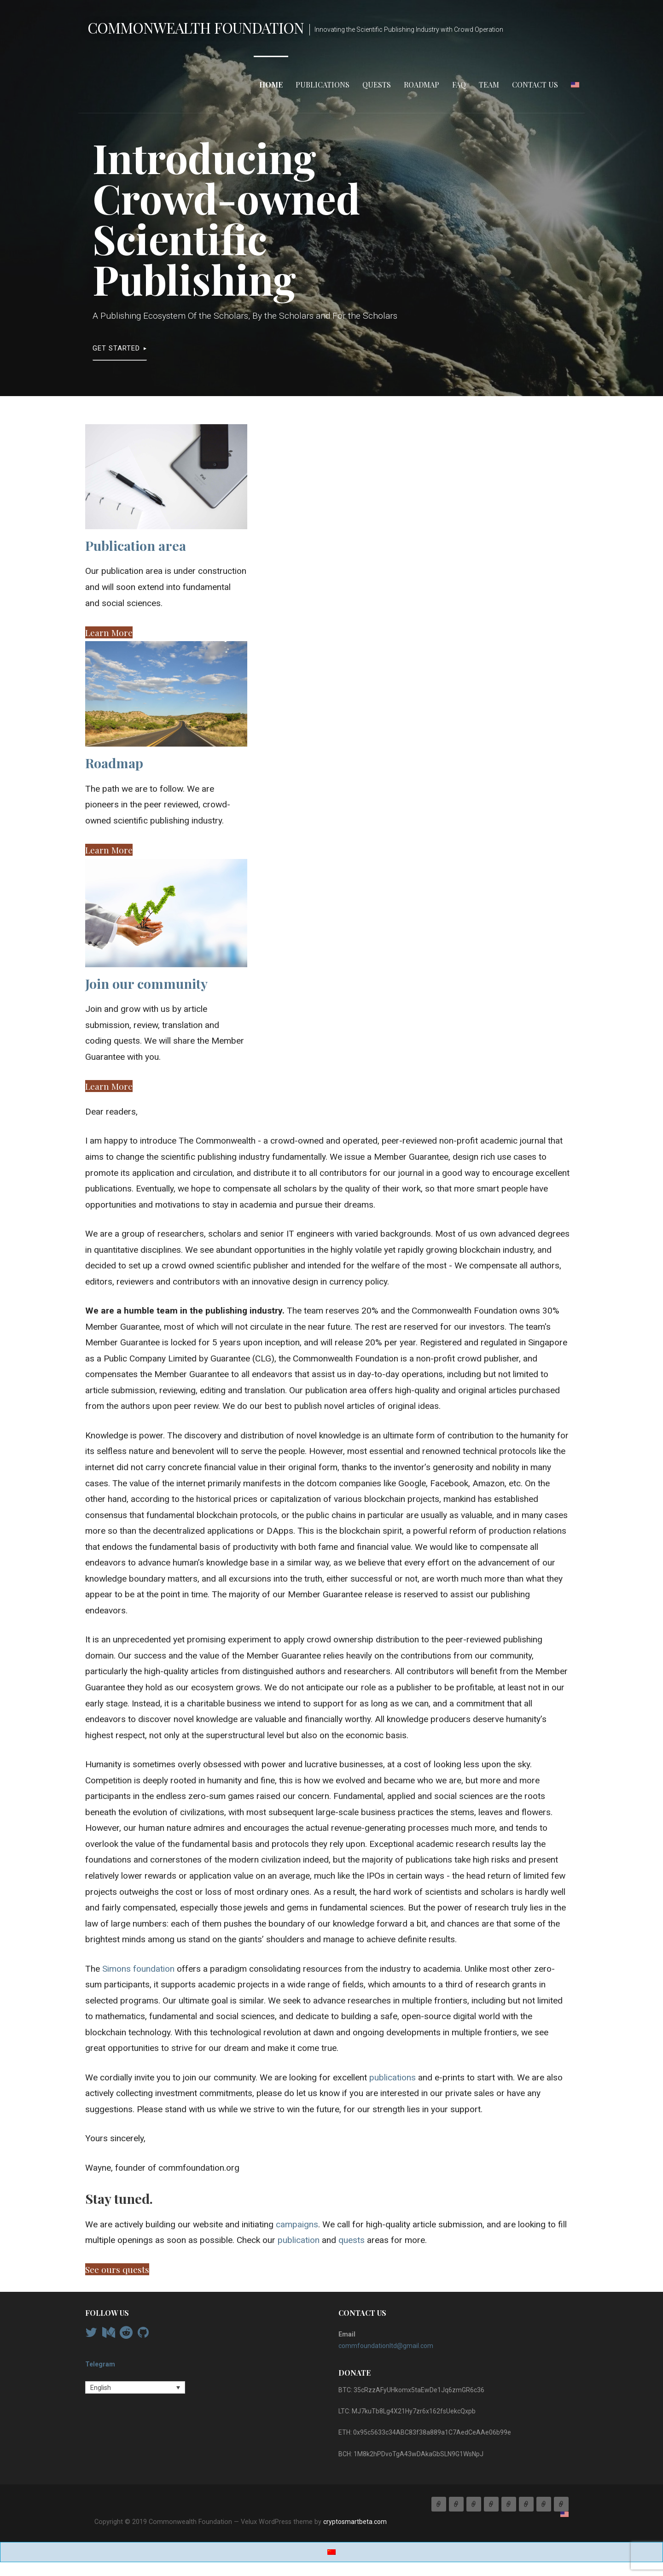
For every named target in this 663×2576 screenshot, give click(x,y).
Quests (376, 84)
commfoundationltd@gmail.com (385, 2345)
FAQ (459, 84)
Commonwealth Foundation (195, 27)
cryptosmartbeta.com (355, 2521)
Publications (322, 84)
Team (489, 84)
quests (351, 2240)
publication (299, 2240)
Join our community (146, 983)
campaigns (297, 2224)
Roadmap (421, 84)
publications (392, 2077)
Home (271, 84)
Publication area (135, 545)
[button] (109, 632)
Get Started (116, 348)
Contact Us (535, 84)
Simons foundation (138, 1968)
